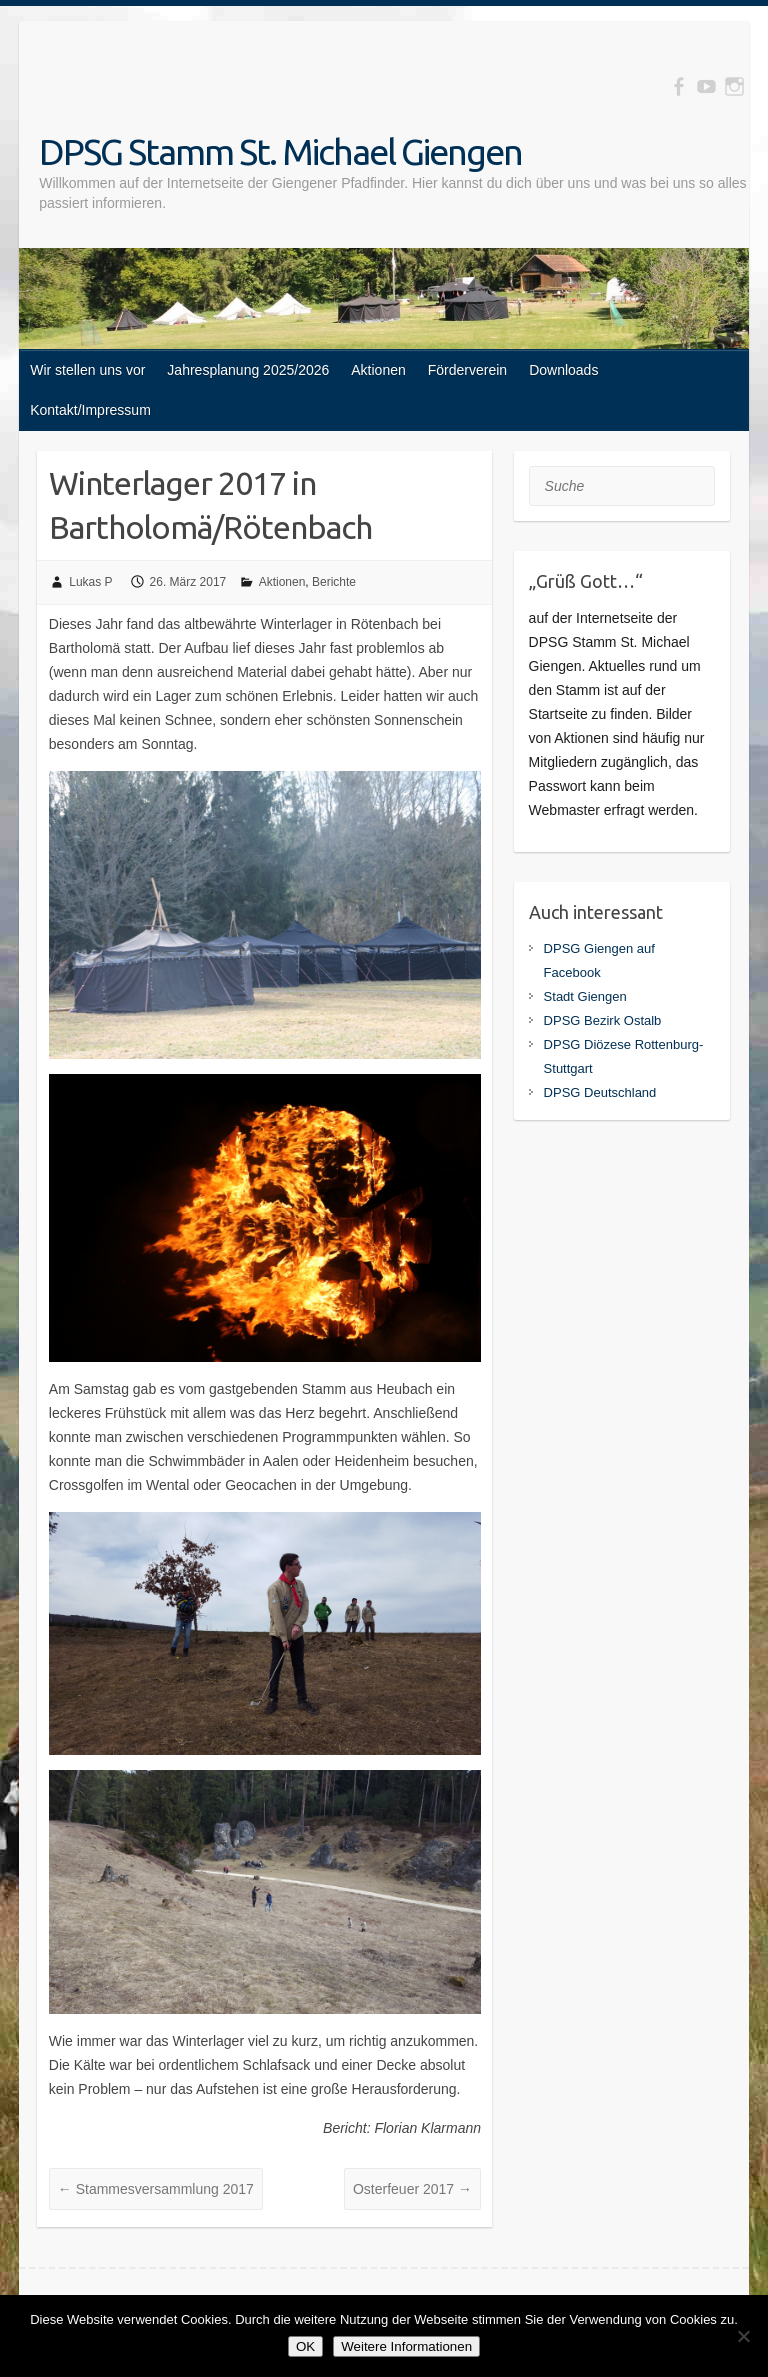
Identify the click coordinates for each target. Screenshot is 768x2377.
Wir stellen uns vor (87, 370)
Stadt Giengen (585, 996)
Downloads (563, 370)
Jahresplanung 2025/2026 (248, 370)
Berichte (334, 582)
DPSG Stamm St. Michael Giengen (280, 151)
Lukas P (90, 582)
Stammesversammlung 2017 (156, 2189)
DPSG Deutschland (600, 1092)
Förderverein (467, 370)
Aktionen (378, 370)
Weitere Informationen (406, 2346)
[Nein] (743, 2336)
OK (305, 2346)
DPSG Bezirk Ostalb (603, 1020)
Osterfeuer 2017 (412, 2189)
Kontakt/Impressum (90, 410)
